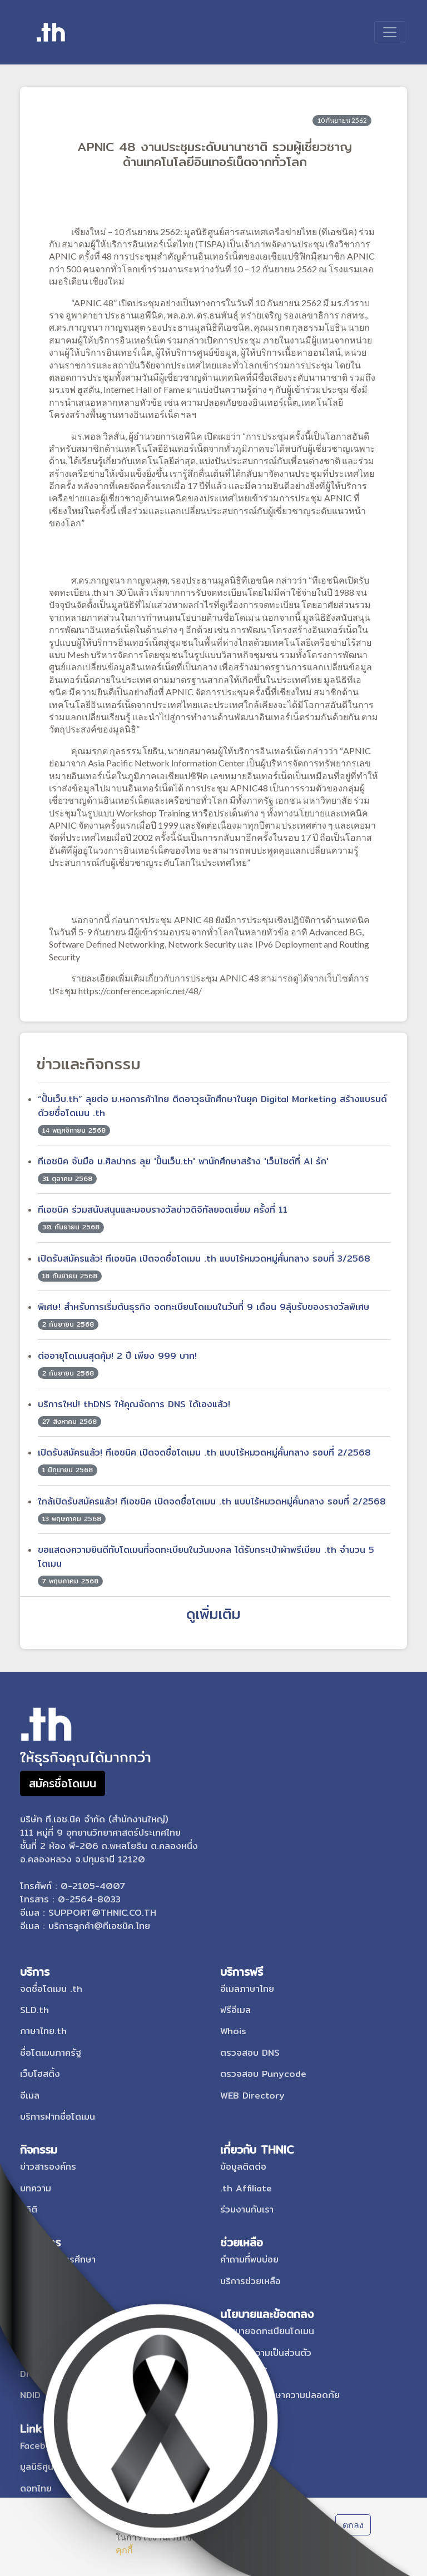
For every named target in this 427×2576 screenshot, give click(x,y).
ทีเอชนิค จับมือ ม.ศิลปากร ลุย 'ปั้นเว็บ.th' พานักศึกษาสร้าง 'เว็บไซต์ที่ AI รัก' (183, 1161)
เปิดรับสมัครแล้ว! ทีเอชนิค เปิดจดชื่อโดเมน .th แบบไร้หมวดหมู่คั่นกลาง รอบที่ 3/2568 (204, 1258)
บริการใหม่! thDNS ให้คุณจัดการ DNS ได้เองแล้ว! (134, 1404)
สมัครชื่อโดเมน (62, 1783)
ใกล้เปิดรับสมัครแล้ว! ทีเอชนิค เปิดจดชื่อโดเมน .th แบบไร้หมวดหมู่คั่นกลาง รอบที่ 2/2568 (212, 1501)
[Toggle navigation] (389, 32)
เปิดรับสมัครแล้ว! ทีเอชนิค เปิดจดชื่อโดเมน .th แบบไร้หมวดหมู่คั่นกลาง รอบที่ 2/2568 (204, 1452)
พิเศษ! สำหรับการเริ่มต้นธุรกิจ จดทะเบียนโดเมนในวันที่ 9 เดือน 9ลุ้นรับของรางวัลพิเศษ (204, 1307)
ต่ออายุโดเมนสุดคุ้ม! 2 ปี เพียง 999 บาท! (117, 1356)
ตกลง (353, 2524)
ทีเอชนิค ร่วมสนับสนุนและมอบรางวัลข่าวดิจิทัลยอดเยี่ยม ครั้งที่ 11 (162, 1210)
